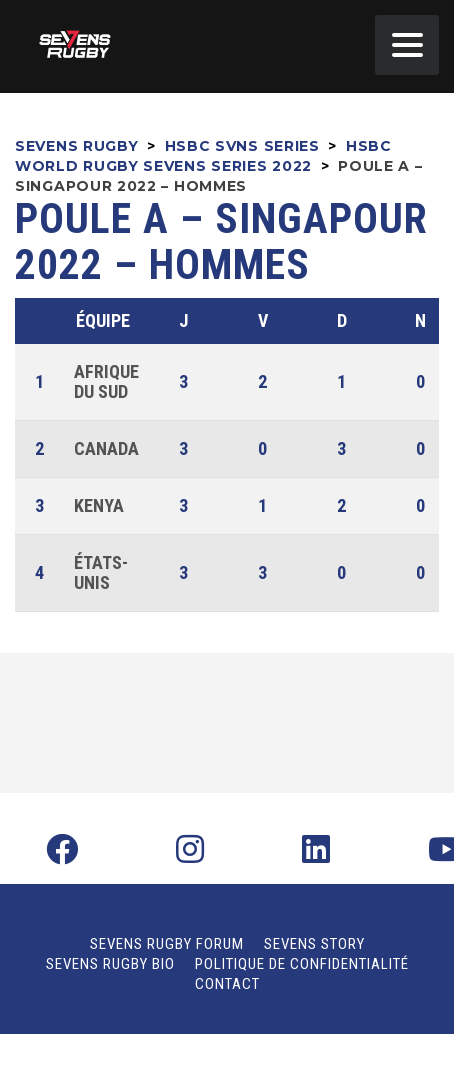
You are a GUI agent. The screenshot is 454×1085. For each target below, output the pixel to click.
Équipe (103, 320)
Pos (42, 321)
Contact (227, 984)
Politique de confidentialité (302, 964)
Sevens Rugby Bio (110, 964)
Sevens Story (314, 944)
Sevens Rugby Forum (167, 944)
